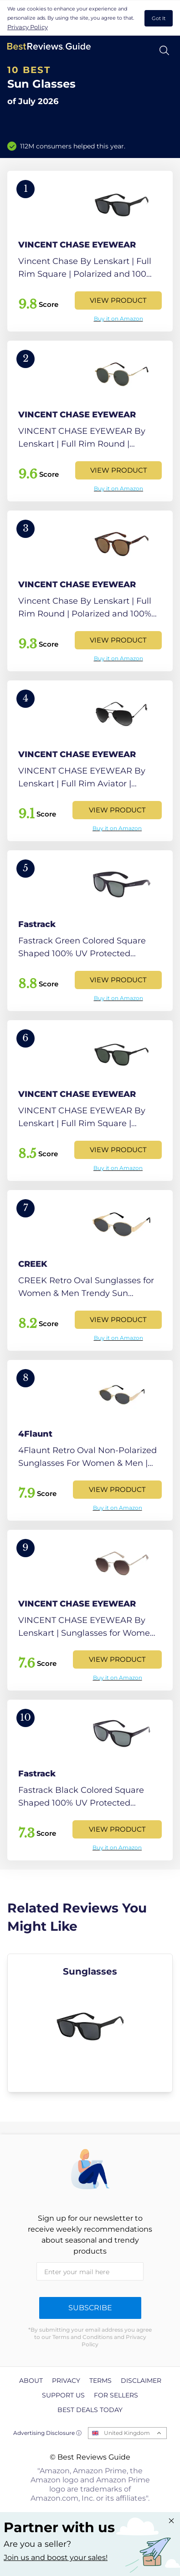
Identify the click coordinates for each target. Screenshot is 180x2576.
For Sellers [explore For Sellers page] (116, 2395)
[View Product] (90, 251)
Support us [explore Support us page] (63, 2395)
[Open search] (164, 50)
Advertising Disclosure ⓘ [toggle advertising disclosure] (47, 2432)
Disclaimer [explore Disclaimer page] (141, 2380)
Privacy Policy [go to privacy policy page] (27, 27)
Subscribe (90, 2307)
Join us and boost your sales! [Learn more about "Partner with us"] (56, 2557)
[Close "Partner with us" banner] (171, 2521)
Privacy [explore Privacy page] (66, 2380)
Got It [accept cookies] (158, 18)
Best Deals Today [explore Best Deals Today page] (90, 2410)
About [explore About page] (31, 2380)
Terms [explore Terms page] (100, 2380)
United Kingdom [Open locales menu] (127, 2432)
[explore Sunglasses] (90, 2023)
